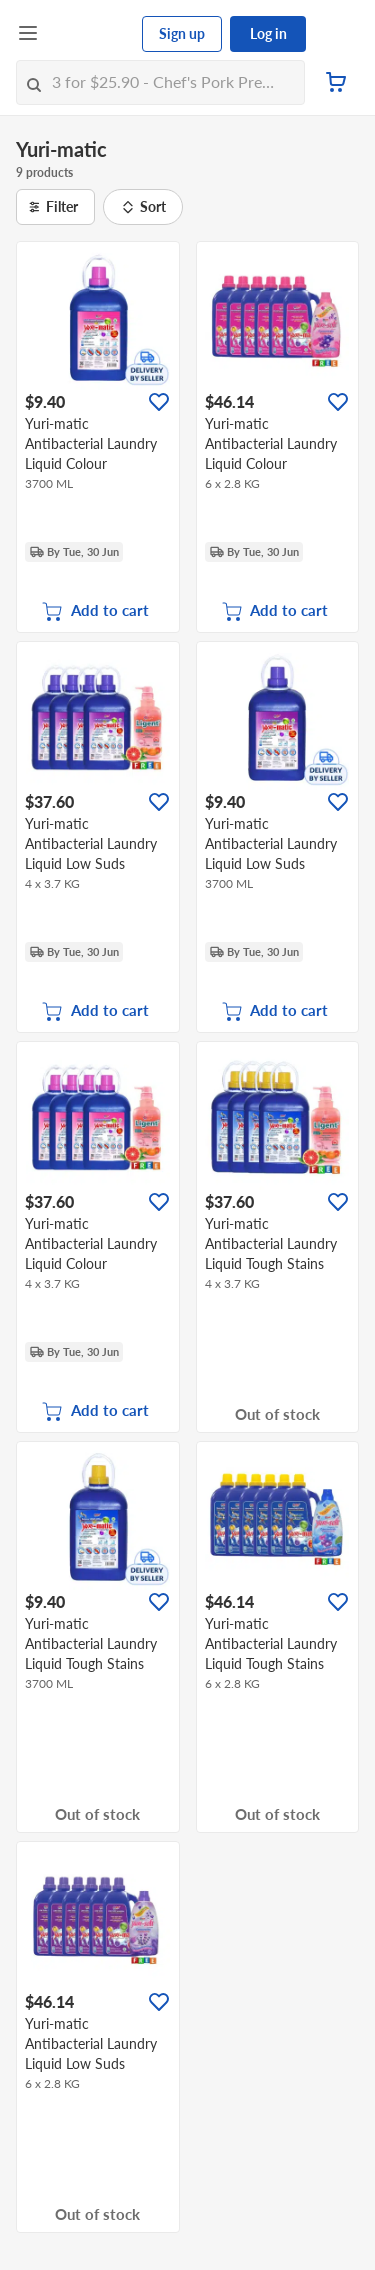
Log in (268, 33)
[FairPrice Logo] (91, 34)
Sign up (182, 33)
